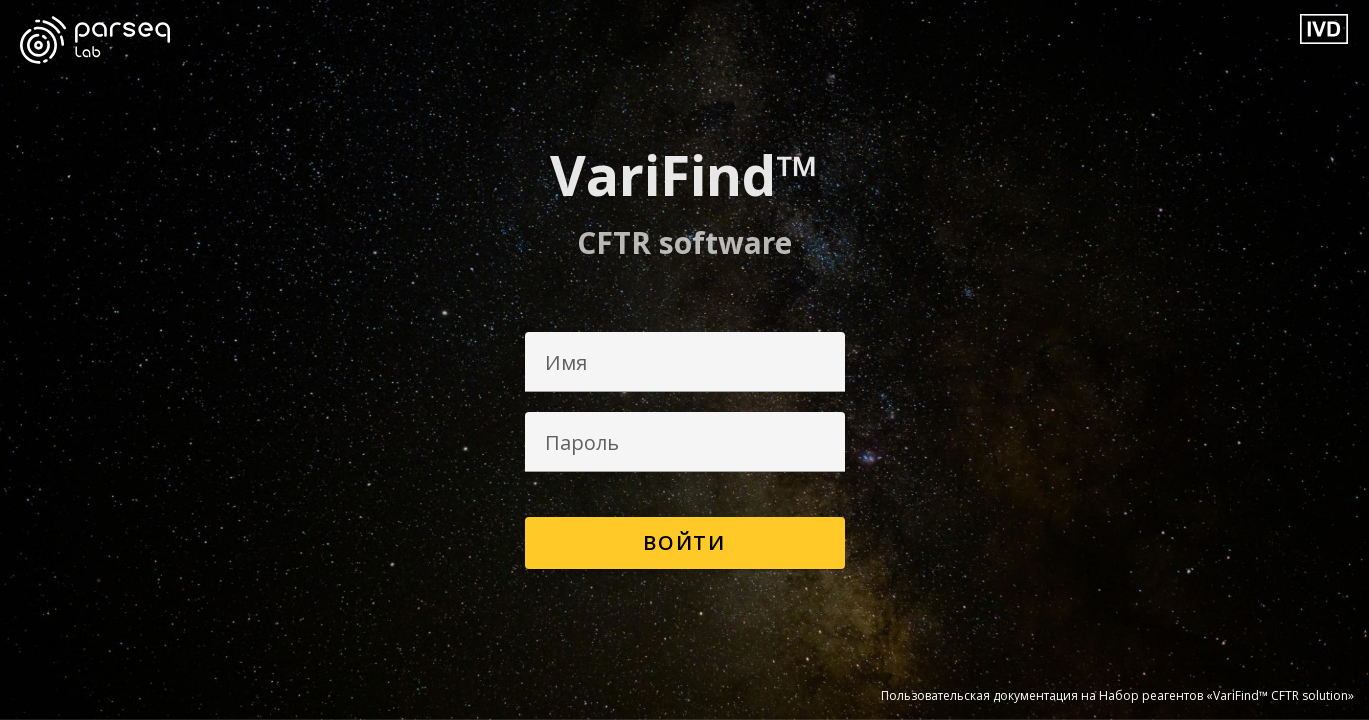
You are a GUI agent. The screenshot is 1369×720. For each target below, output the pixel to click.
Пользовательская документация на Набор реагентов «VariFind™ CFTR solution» (1117, 695)
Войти (684, 542)
